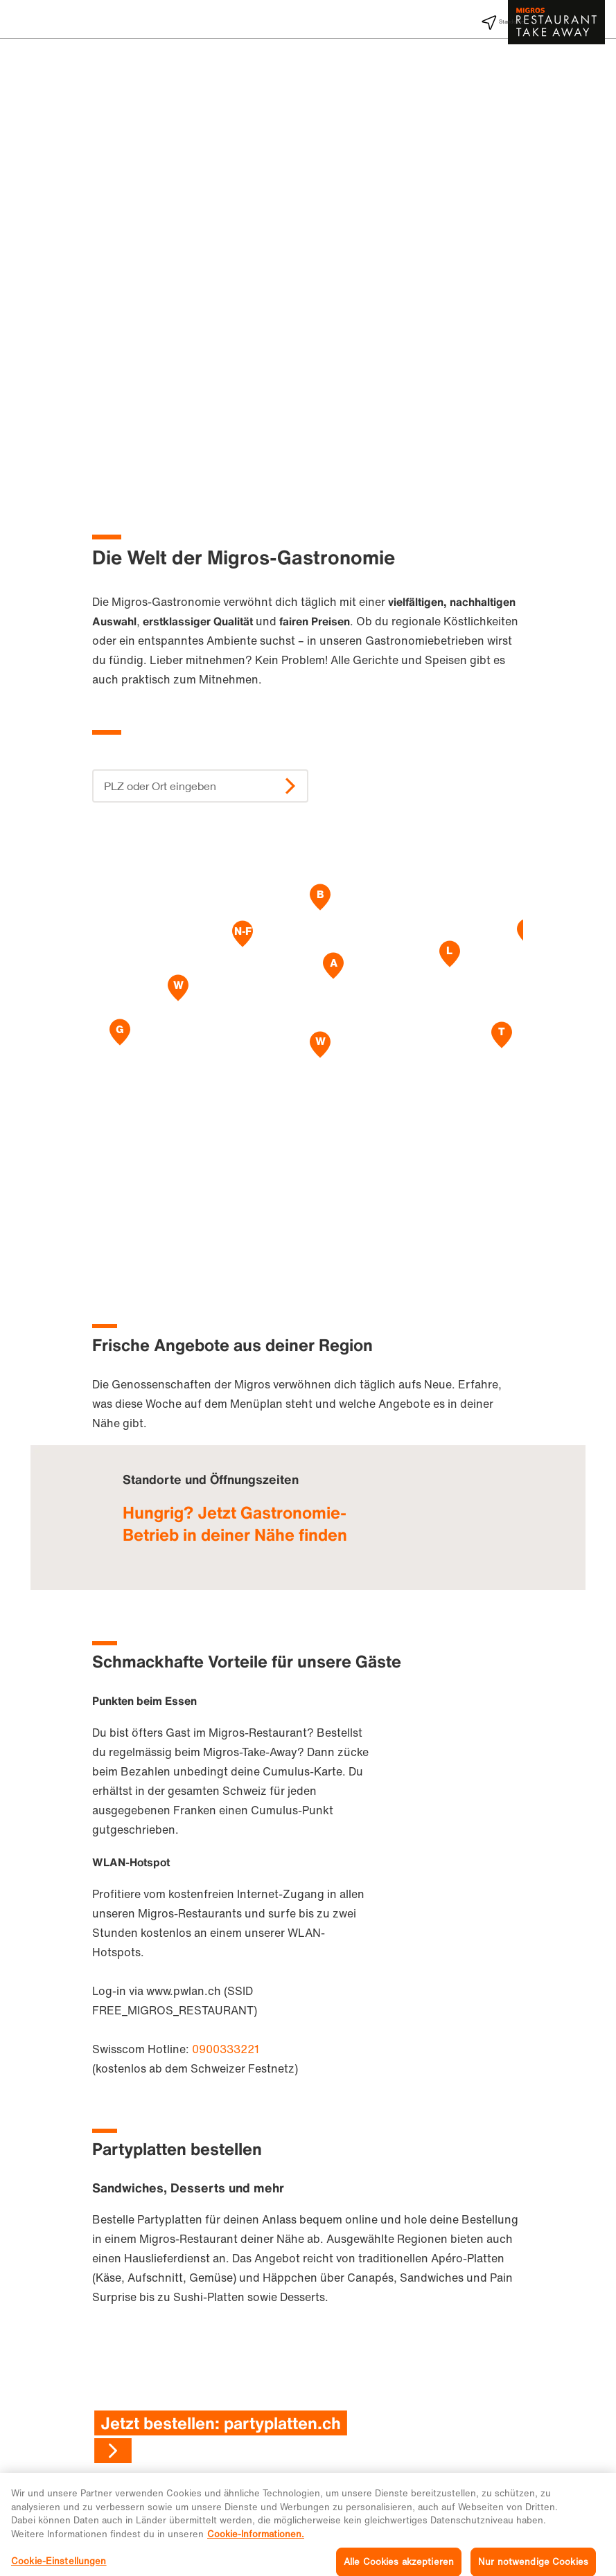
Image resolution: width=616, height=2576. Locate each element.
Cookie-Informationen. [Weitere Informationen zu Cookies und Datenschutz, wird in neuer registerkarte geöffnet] (255, 2550)
